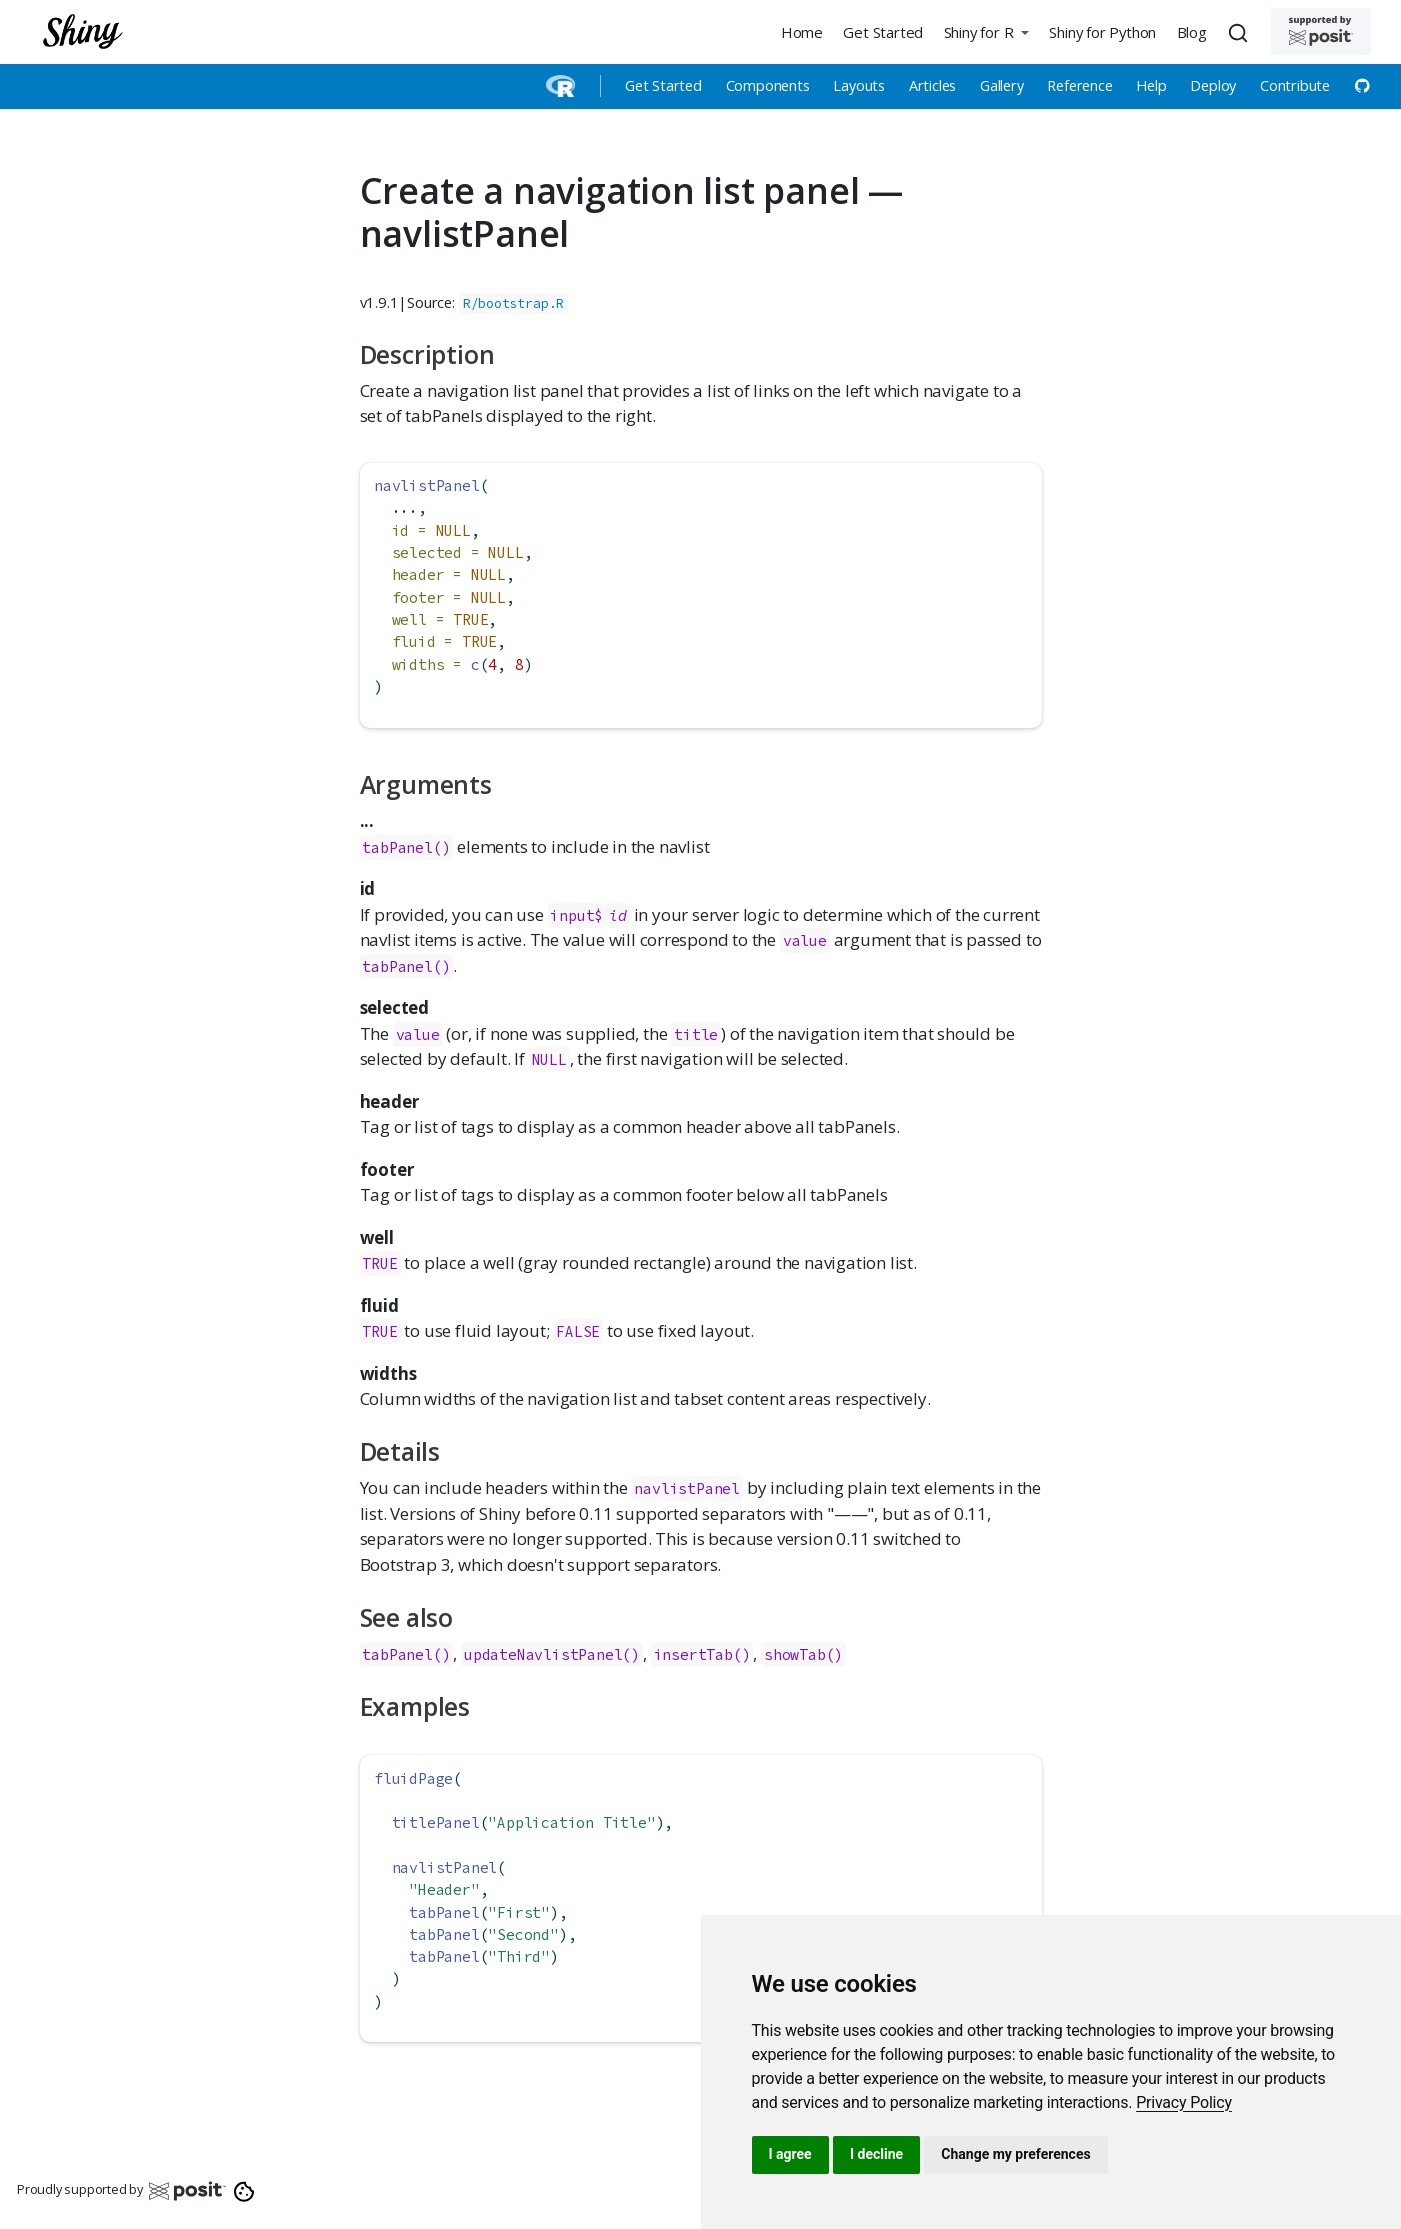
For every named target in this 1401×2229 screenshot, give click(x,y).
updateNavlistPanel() (552, 1654)
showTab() (803, 1654)
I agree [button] (790, 2154)
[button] (986, 31)
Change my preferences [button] (1015, 2154)
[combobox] (1241, 32)
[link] (1184, 2102)
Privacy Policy (1184, 2102)
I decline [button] (876, 2154)
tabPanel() (406, 847)
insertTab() (702, 1654)
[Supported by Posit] (1321, 31)
